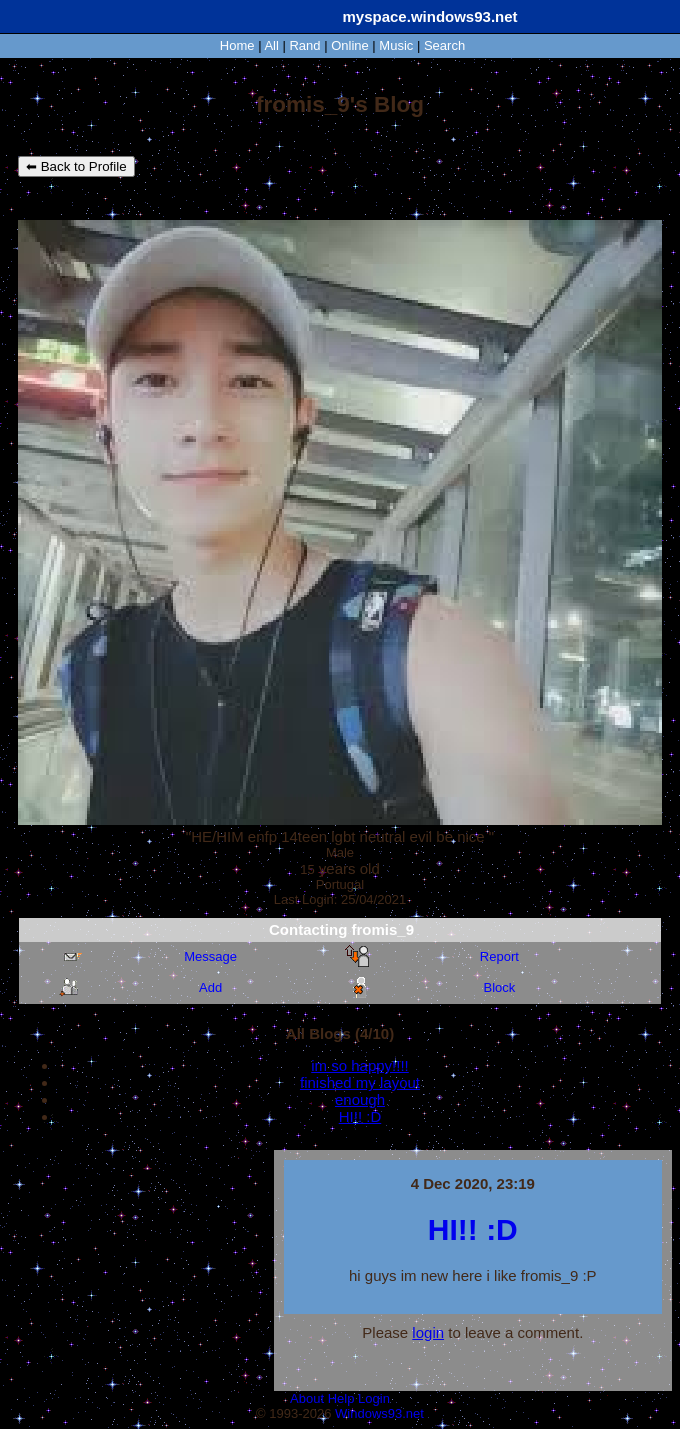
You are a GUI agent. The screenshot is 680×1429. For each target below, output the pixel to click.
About (307, 1398)
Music (396, 45)
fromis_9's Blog (340, 104)
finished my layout (360, 1082)
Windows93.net (379, 1413)
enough (360, 1099)
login (428, 1332)
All (273, 45)
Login (374, 1398)
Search (444, 45)
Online (350, 45)
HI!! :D (360, 1116)
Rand (304, 45)
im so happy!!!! (360, 1065)
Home (237, 45)
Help (341, 1398)
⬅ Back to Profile (76, 166)
